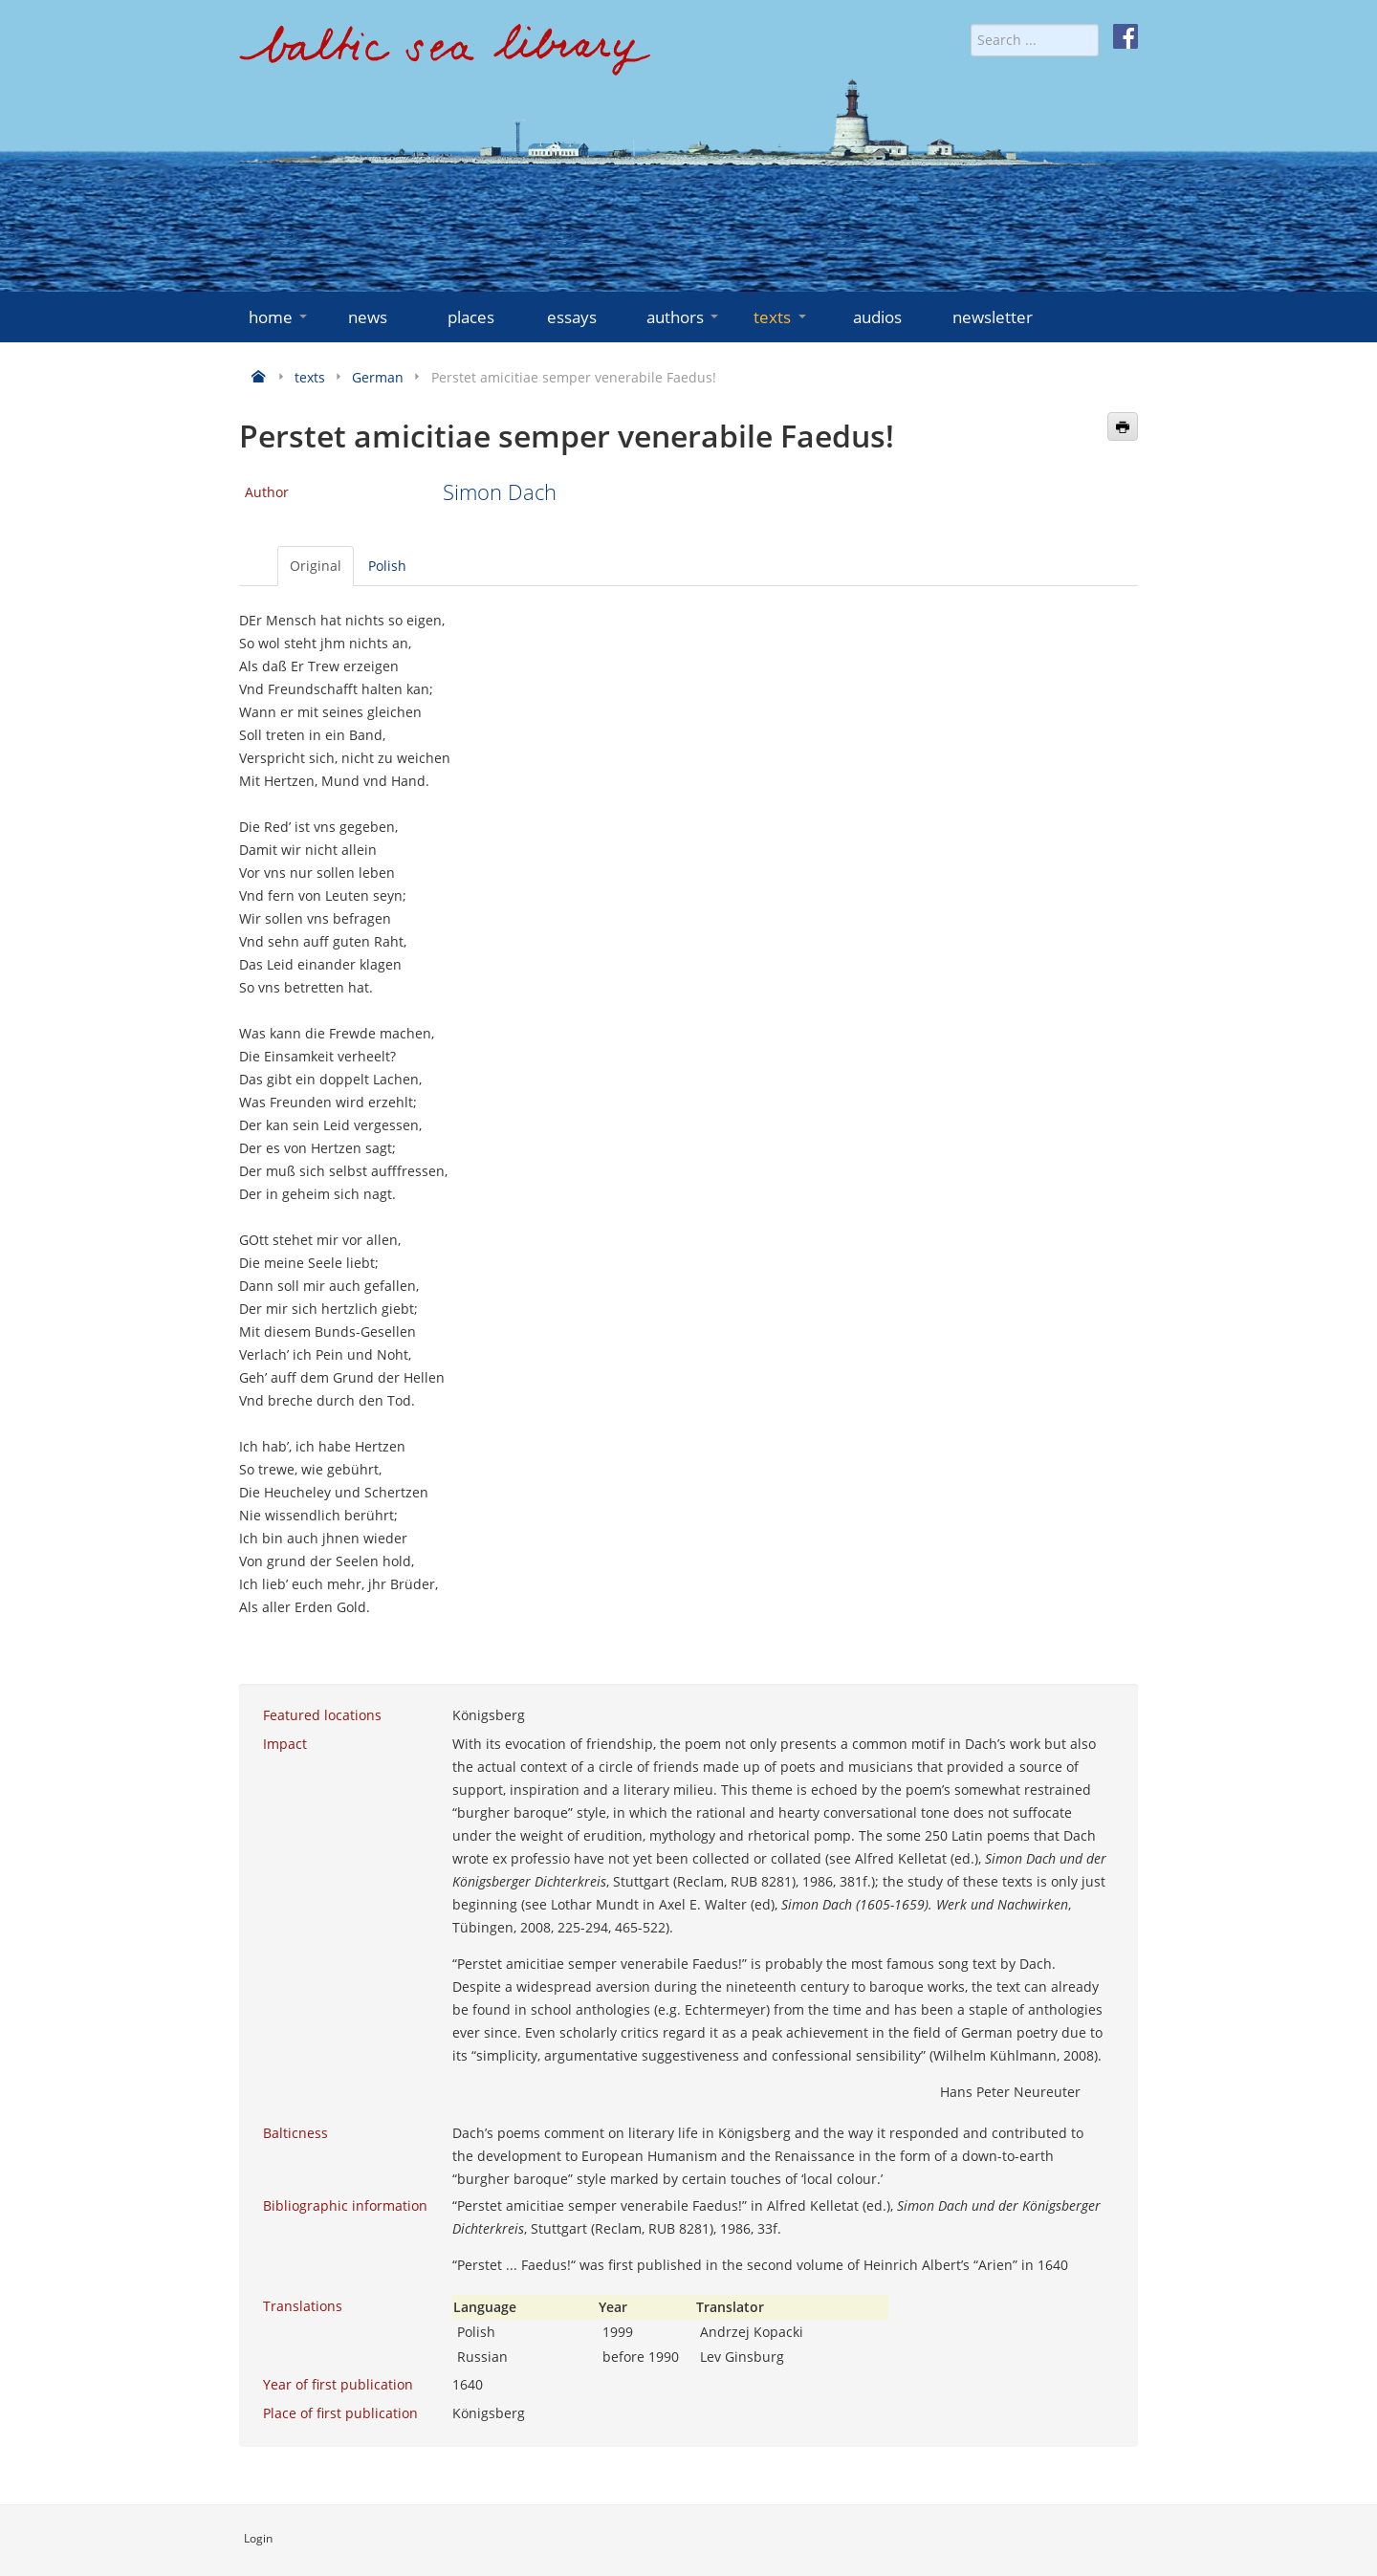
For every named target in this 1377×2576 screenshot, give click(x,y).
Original (315, 566)
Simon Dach (500, 492)
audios (877, 317)
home (280, 317)
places (471, 317)
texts (781, 317)
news (367, 317)
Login (258, 2538)
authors (684, 317)
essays (572, 317)
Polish (387, 566)
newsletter (992, 317)
